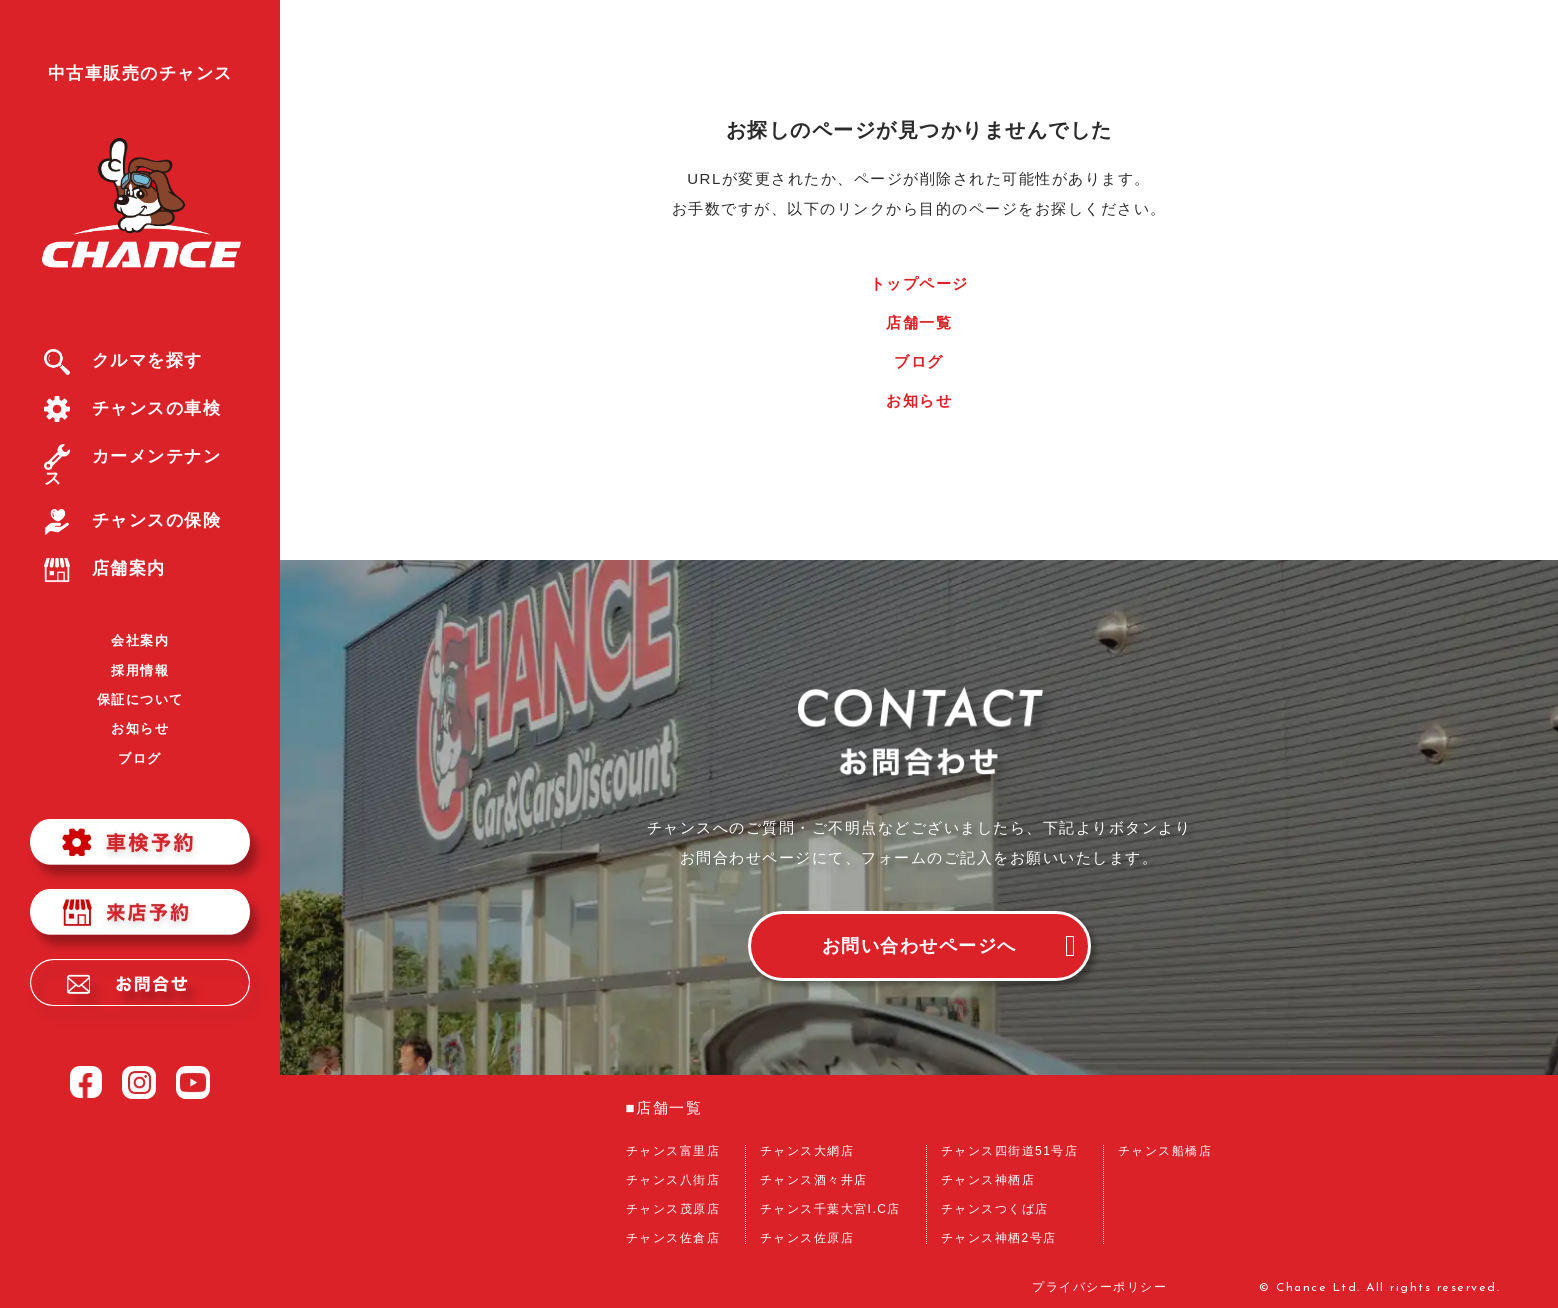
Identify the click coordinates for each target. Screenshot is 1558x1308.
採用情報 (140, 670)
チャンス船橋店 (1165, 1151)
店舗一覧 (919, 322)
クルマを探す (123, 360)
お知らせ (140, 728)
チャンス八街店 (673, 1180)
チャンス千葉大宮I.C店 (830, 1209)
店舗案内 (105, 568)
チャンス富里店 (673, 1151)
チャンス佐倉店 (673, 1238)
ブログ (140, 758)
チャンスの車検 (133, 408)
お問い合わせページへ (919, 946)
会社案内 (140, 640)
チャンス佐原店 (807, 1238)
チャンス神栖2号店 (999, 1238)
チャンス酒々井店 (814, 1180)
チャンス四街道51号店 (1010, 1151)
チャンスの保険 (133, 520)
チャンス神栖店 (988, 1180)
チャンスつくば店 (995, 1209)
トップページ (919, 283)
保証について (140, 699)
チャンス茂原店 (673, 1209)
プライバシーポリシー (1099, 1288)
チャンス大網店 (807, 1151)
